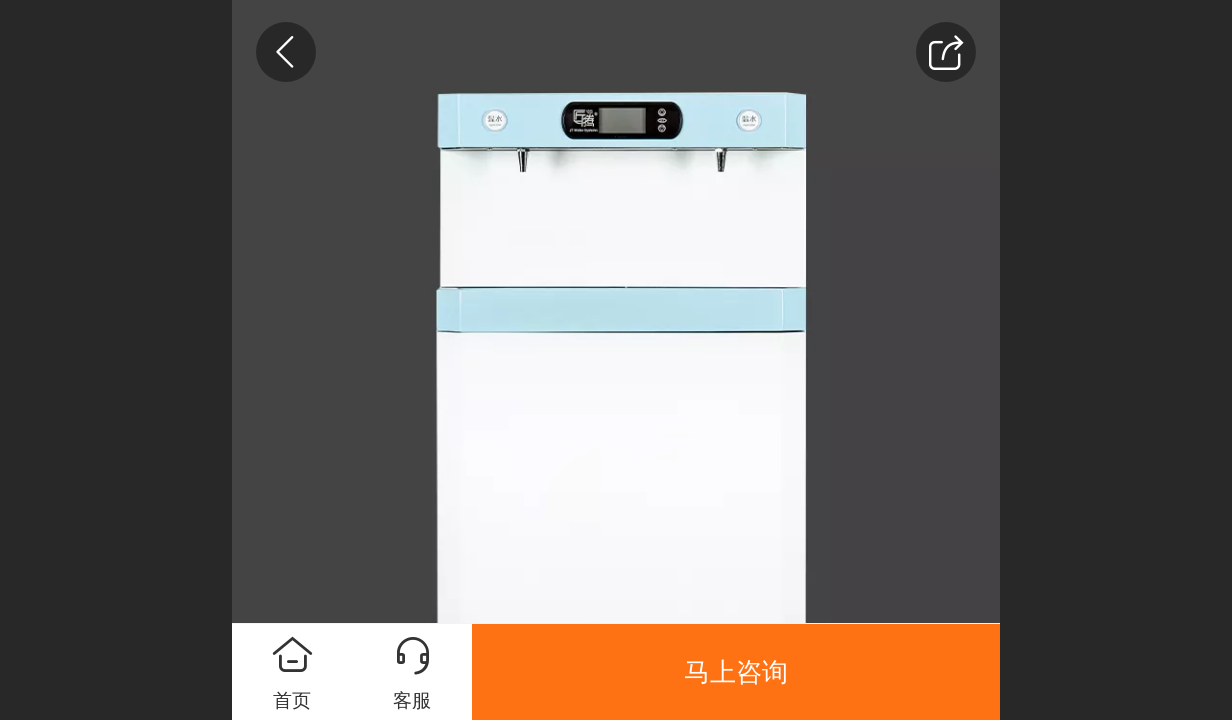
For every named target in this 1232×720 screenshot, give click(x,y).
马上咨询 (736, 672)
